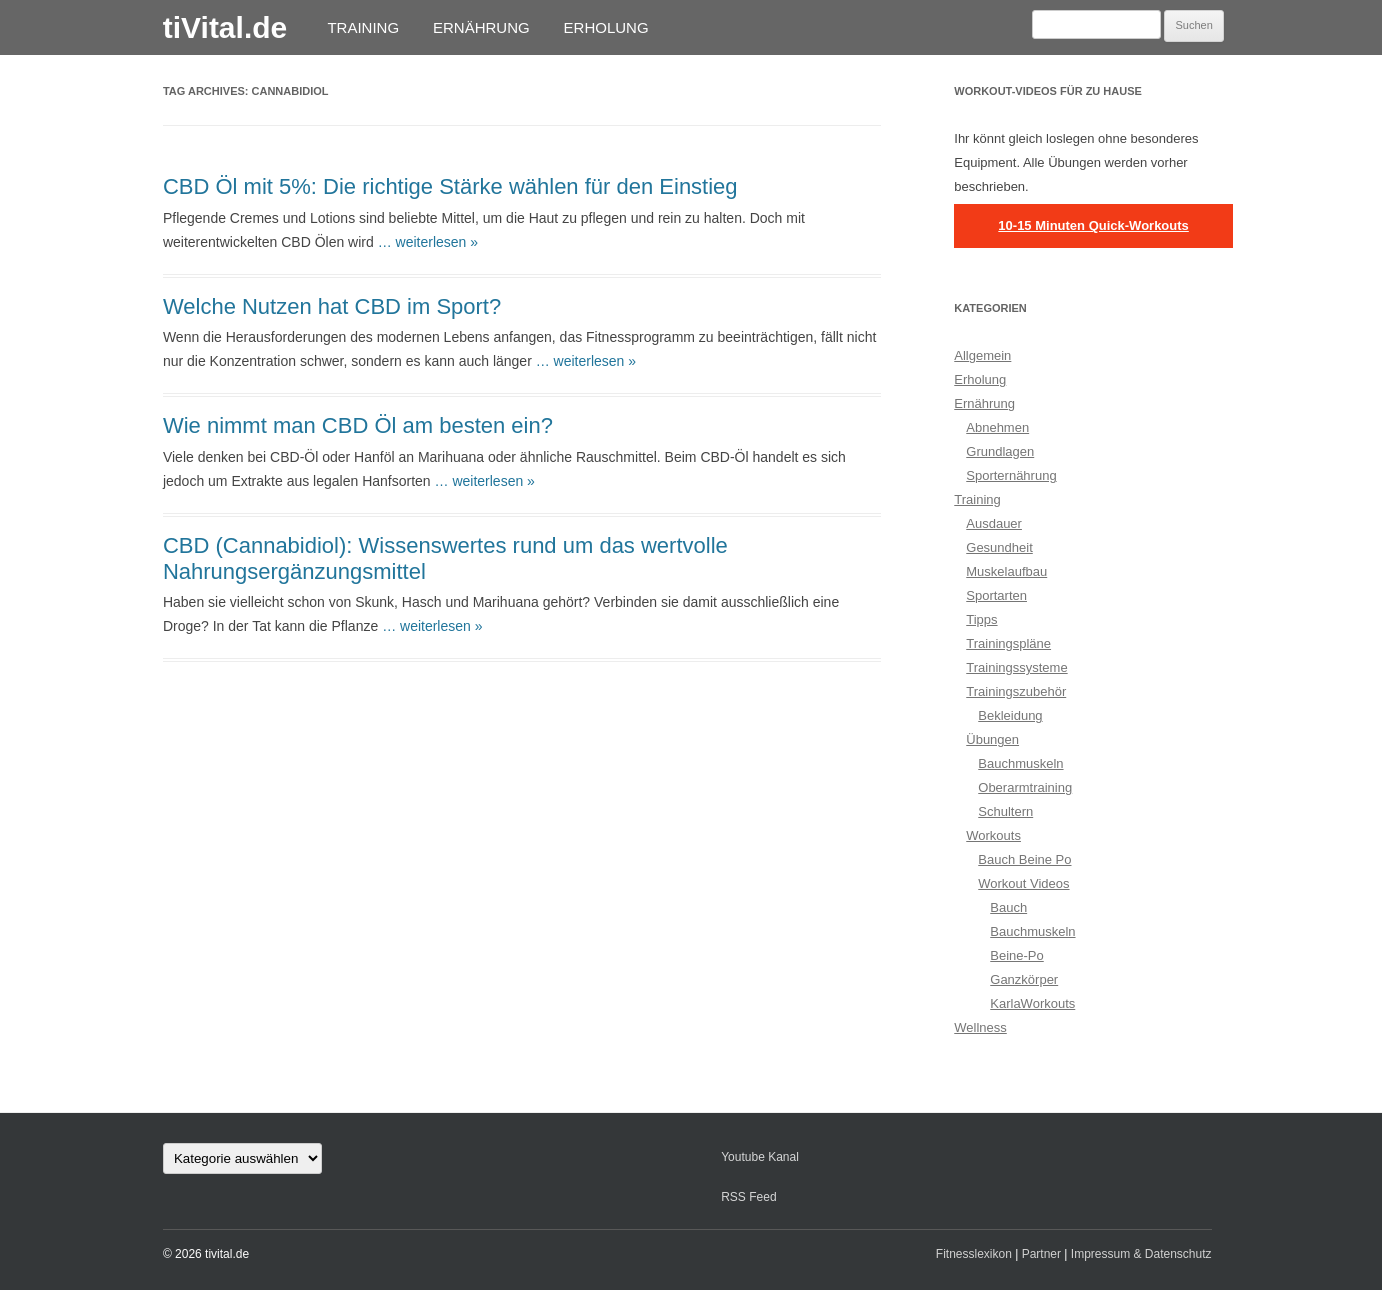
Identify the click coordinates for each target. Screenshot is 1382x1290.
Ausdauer (994, 523)
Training (363, 27)
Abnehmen (997, 427)
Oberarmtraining (1025, 787)
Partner (1041, 1254)
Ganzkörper (1024, 979)
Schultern (1005, 811)
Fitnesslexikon (974, 1254)
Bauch (1008, 907)
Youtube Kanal (760, 1157)
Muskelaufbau (1006, 571)
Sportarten (996, 595)
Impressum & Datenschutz (1141, 1254)
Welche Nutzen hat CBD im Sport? (332, 306)
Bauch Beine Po (1024, 859)
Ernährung (481, 27)
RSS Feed (748, 1197)
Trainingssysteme (1016, 667)
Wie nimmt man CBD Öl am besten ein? (358, 425)
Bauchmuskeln (1020, 763)
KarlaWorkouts (1032, 1003)
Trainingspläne (1008, 643)
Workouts (993, 835)
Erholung (606, 27)
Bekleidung (1010, 715)
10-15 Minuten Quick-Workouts (1093, 225)
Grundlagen (1000, 451)
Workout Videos (1023, 883)
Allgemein (982, 355)
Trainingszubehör (1016, 691)
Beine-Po (1016, 955)
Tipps (981, 619)
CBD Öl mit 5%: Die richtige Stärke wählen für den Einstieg (450, 186)
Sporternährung (1011, 475)
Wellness (980, 1027)
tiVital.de (225, 27)
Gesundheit (999, 547)
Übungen (992, 739)
